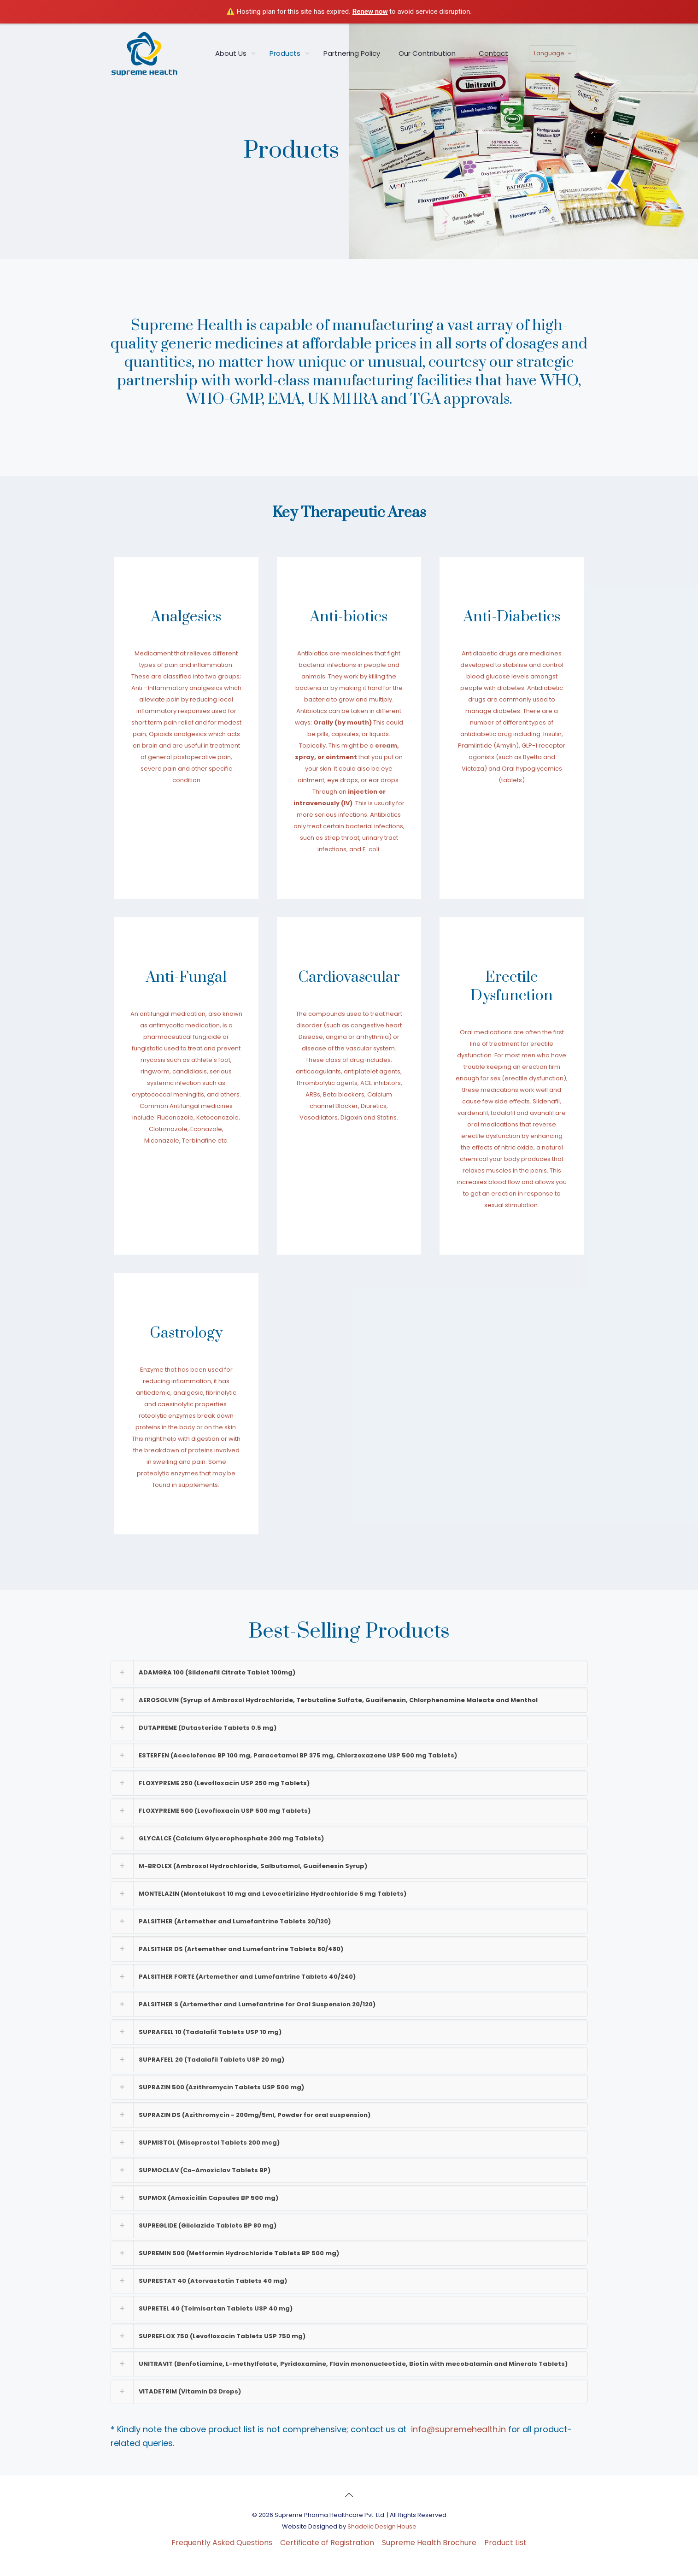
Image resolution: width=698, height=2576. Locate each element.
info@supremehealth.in (458, 2429)
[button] (349, 1672)
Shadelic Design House (381, 2526)
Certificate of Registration (327, 2542)
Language (553, 53)
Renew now (370, 11)
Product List (505, 2542)
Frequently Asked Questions (221, 2542)
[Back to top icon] (349, 2495)
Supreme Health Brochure (429, 2542)
